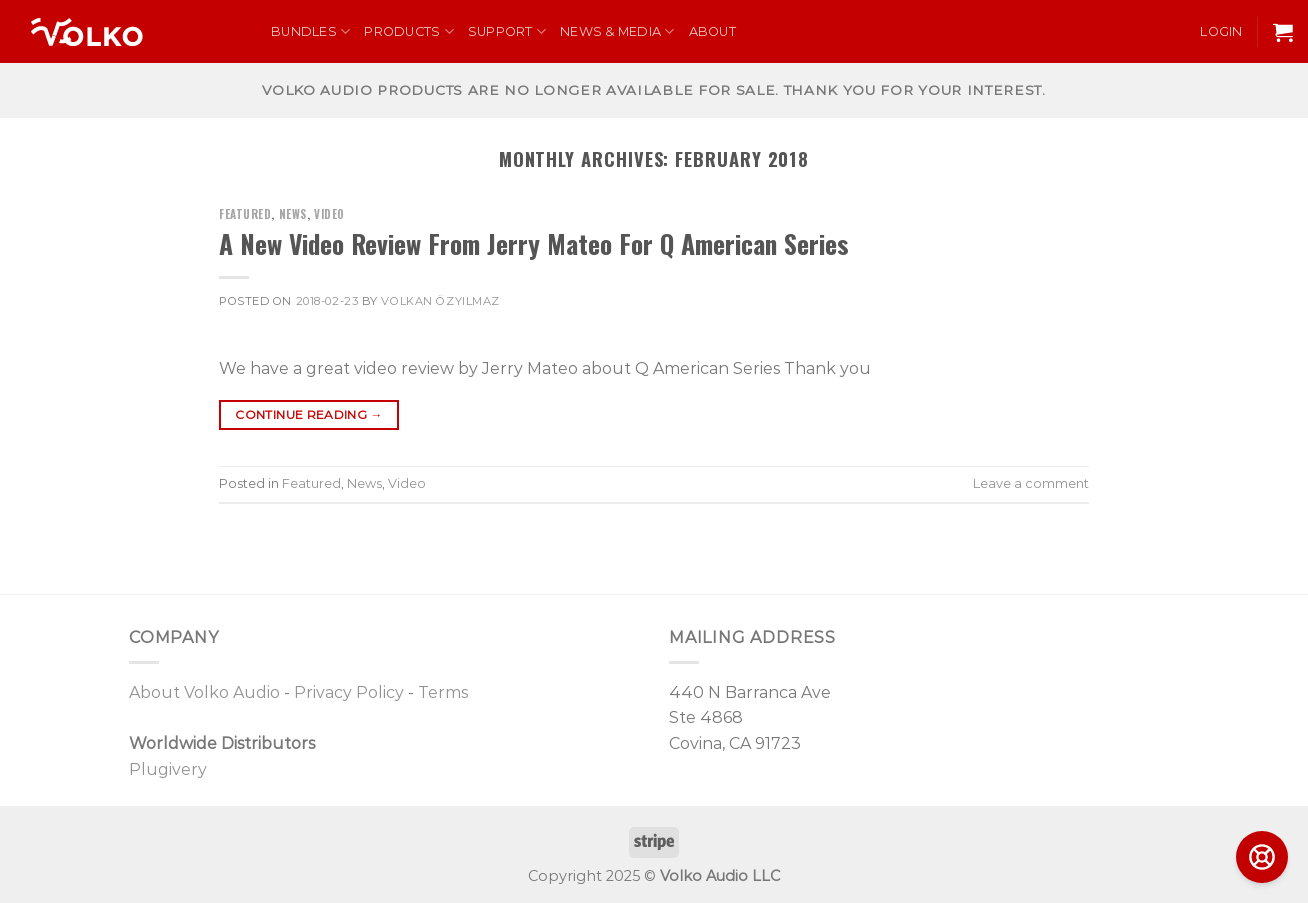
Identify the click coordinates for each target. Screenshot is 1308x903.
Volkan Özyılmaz (440, 301)
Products (409, 31)
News (293, 214)
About (712, 31)
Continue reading (309, 414)
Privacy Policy (349, 692)
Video (329, 214)
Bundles (310, 31)
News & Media (617, 31)
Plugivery (168, 769)
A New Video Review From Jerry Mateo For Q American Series (534, 243)
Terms (443, 692)
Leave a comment (1031, 483)
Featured (245, 214)
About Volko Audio (204, 692)
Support (507, 31)
